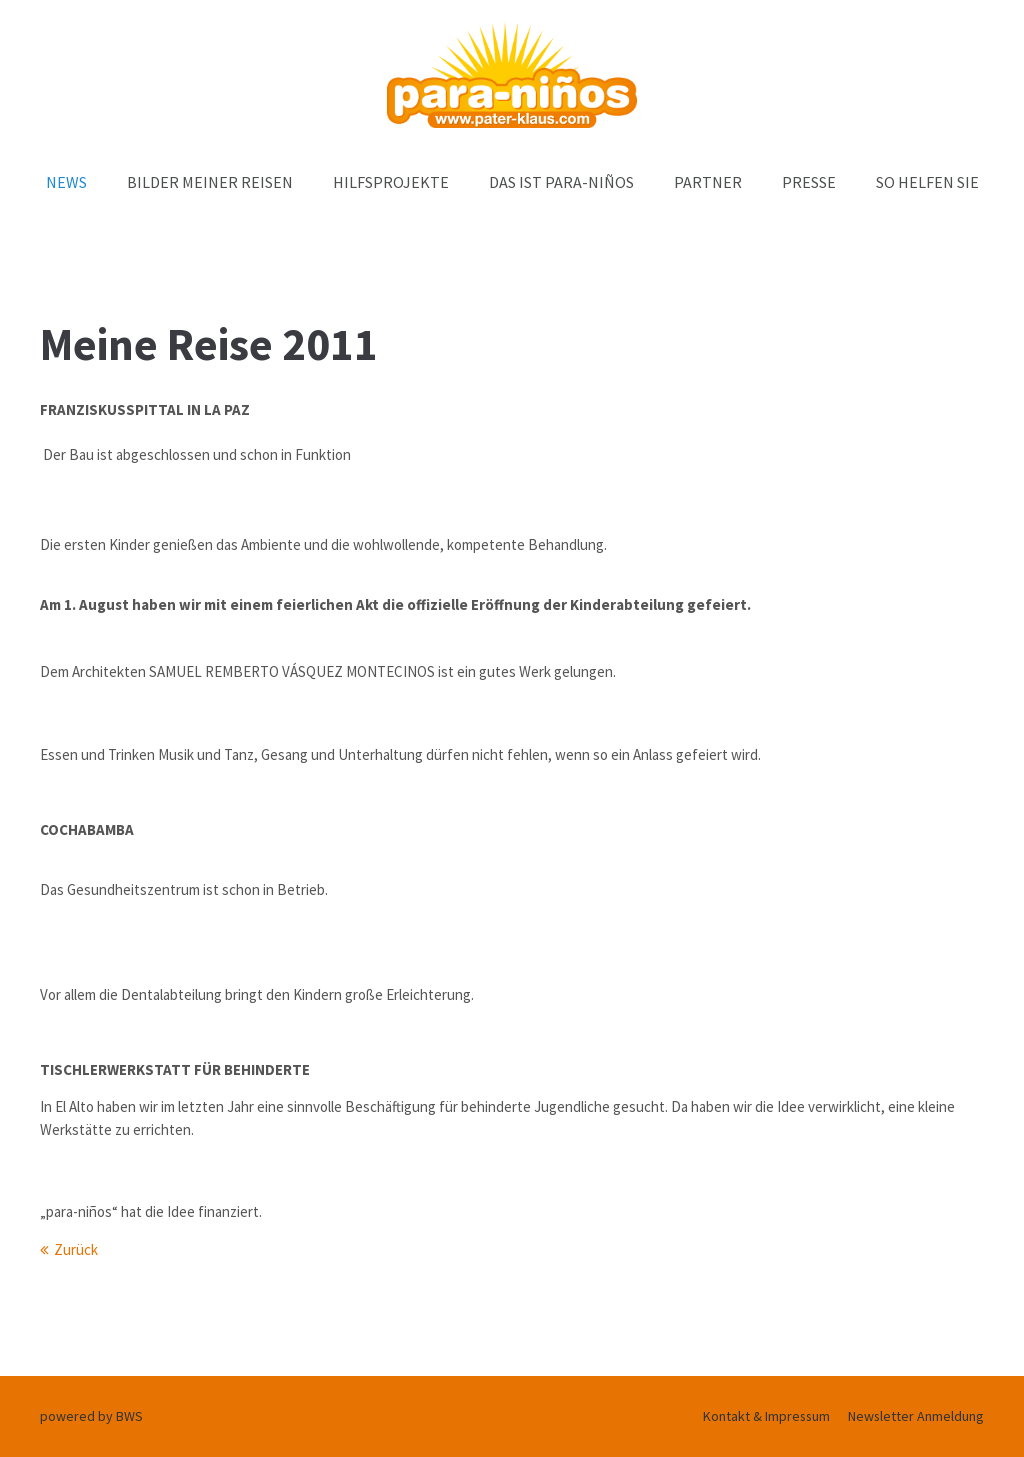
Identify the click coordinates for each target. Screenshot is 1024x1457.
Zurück (76, 1249)
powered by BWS (91, 1416)
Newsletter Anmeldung (916, 1416)
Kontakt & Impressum (766, 1416)
